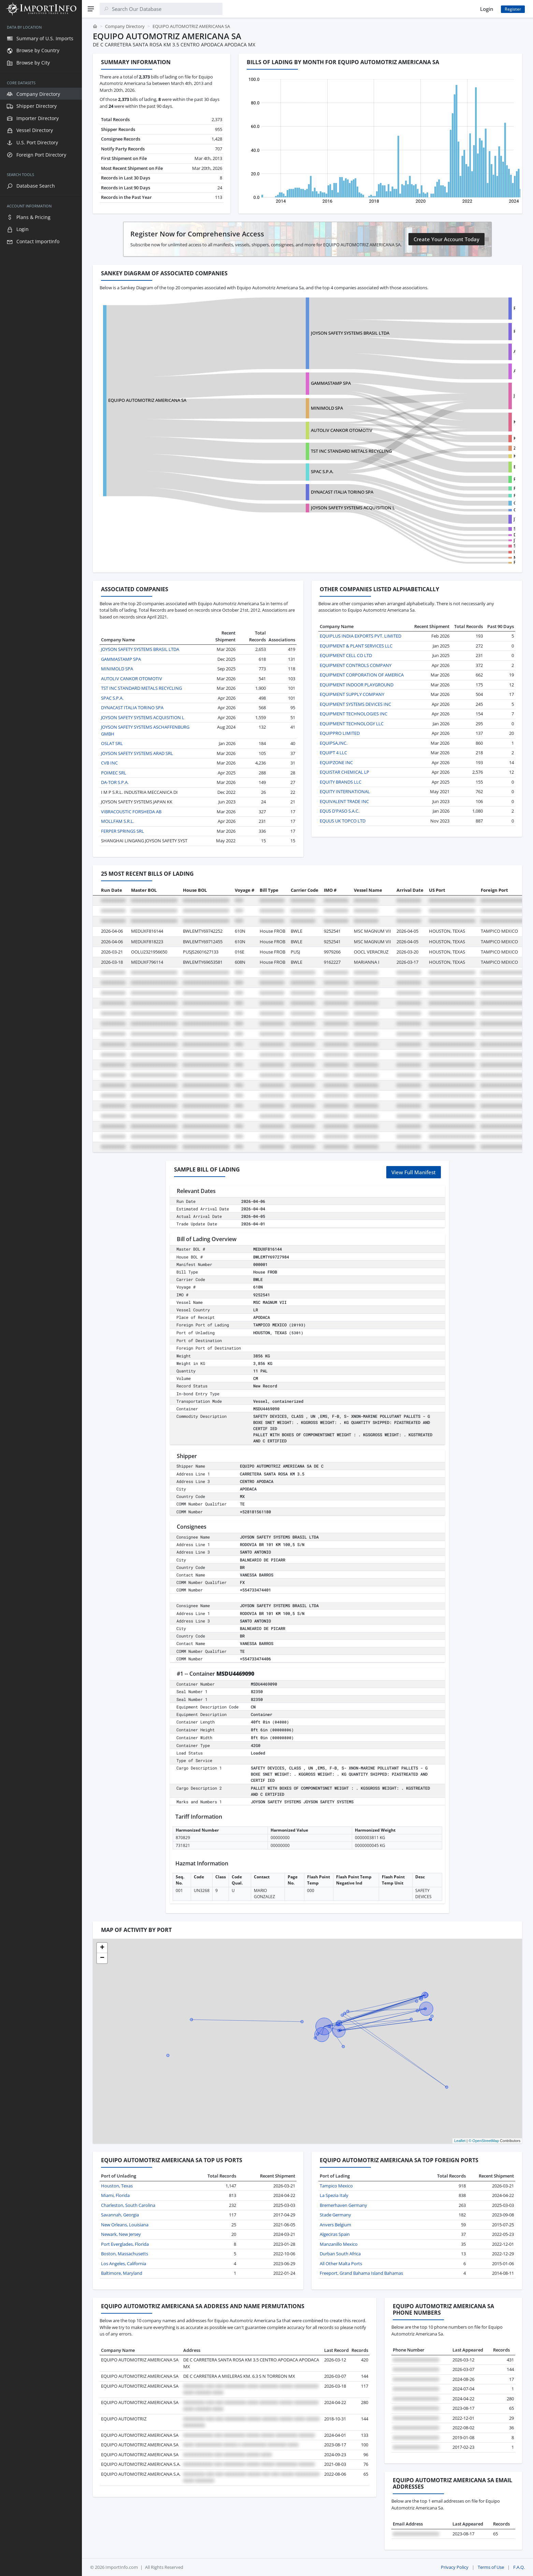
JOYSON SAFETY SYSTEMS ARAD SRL (137, 753)
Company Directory (125, 26)
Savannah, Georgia (120, 2215)
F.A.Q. (519, 2567)
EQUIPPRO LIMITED (340, 733)
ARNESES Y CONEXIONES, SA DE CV (467, 351)
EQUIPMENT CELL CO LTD (346, 655)
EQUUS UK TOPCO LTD (342, 821)
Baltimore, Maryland (121, 2273)
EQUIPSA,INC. (333, 743)
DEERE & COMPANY (452, 535)
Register (513, 9)
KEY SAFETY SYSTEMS (453, 456)
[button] (102, 1948)
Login (486, 8)
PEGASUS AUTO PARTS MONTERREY (468, 331)
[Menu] (91, 9)
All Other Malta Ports (341, 2263)
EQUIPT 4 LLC (333, 752)
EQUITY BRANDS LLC (340, 782)
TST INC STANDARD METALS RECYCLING (310, 451)
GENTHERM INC (448, 510)
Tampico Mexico (336, 2186)
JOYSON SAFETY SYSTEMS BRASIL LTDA (309, 333)
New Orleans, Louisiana (124, 2225)
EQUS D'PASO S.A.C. (339, 811)
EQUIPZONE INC (336, 762)
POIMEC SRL (113, 773)
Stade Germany (335, 2215)
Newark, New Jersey (121, 2234)
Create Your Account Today (446, 239)
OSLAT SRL (112, 743)
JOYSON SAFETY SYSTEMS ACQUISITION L (474, 395)
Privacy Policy (455, 2567)
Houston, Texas (117, 2186)
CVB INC (109, 763)
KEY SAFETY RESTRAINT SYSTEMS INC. (469, 438)
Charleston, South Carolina (128, 2205)
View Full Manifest (413, 1172)
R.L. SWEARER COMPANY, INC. (462, 495)
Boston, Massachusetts (124, 2254)
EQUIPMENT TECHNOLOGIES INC (353, 714)
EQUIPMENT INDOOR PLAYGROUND (356, 685)
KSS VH (439, 422)
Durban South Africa (340, 2254)
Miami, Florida (115, 2195)
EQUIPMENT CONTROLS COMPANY (355, 665)
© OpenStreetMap (484, 2141)
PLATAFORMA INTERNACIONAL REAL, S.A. (474, 479)
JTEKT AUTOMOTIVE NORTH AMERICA (470, 519)
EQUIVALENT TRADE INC (344, 801)
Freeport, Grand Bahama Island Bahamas (361, 2273)
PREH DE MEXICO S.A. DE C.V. (461, 308)
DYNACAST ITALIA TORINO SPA (301, 492)
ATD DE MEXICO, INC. (453, 371)
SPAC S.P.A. (281, 471)
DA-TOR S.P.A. (115, 782)
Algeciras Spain (335, 2234)
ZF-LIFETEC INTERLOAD (455, 448)
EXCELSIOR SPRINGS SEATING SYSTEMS (472, 467)
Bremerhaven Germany (343, 2205)
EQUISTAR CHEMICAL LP (344, 772)
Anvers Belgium (335, 2225)
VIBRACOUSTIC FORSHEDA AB (131, 812)
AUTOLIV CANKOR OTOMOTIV (300, 430)
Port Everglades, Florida (125, 2244)
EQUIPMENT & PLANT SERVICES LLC (356, 646)
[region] (41, 1297)
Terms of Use (491, 2567)
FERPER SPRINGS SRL (453, 562)
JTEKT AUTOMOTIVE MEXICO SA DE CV (470, 540)
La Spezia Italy (334, 2195)
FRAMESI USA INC (450, 488)
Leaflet (459, 2141)
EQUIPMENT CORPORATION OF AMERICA (362, 675)
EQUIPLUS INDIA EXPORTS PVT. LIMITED (360, 636)
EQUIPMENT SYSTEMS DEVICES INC (355, 704)
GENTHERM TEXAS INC (455, 503)
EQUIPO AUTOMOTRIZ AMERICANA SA (147, 400)
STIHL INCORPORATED (455, 528)
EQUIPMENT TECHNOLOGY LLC (352, 724)
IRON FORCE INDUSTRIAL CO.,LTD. (467, 552)
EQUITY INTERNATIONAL (345, 791)
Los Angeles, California (123, 2263)
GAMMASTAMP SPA (290, 383)
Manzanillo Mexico (339, 2244)
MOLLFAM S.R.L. (117, 821)
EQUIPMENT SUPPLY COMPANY (352, 694)
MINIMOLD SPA (286, 408)
